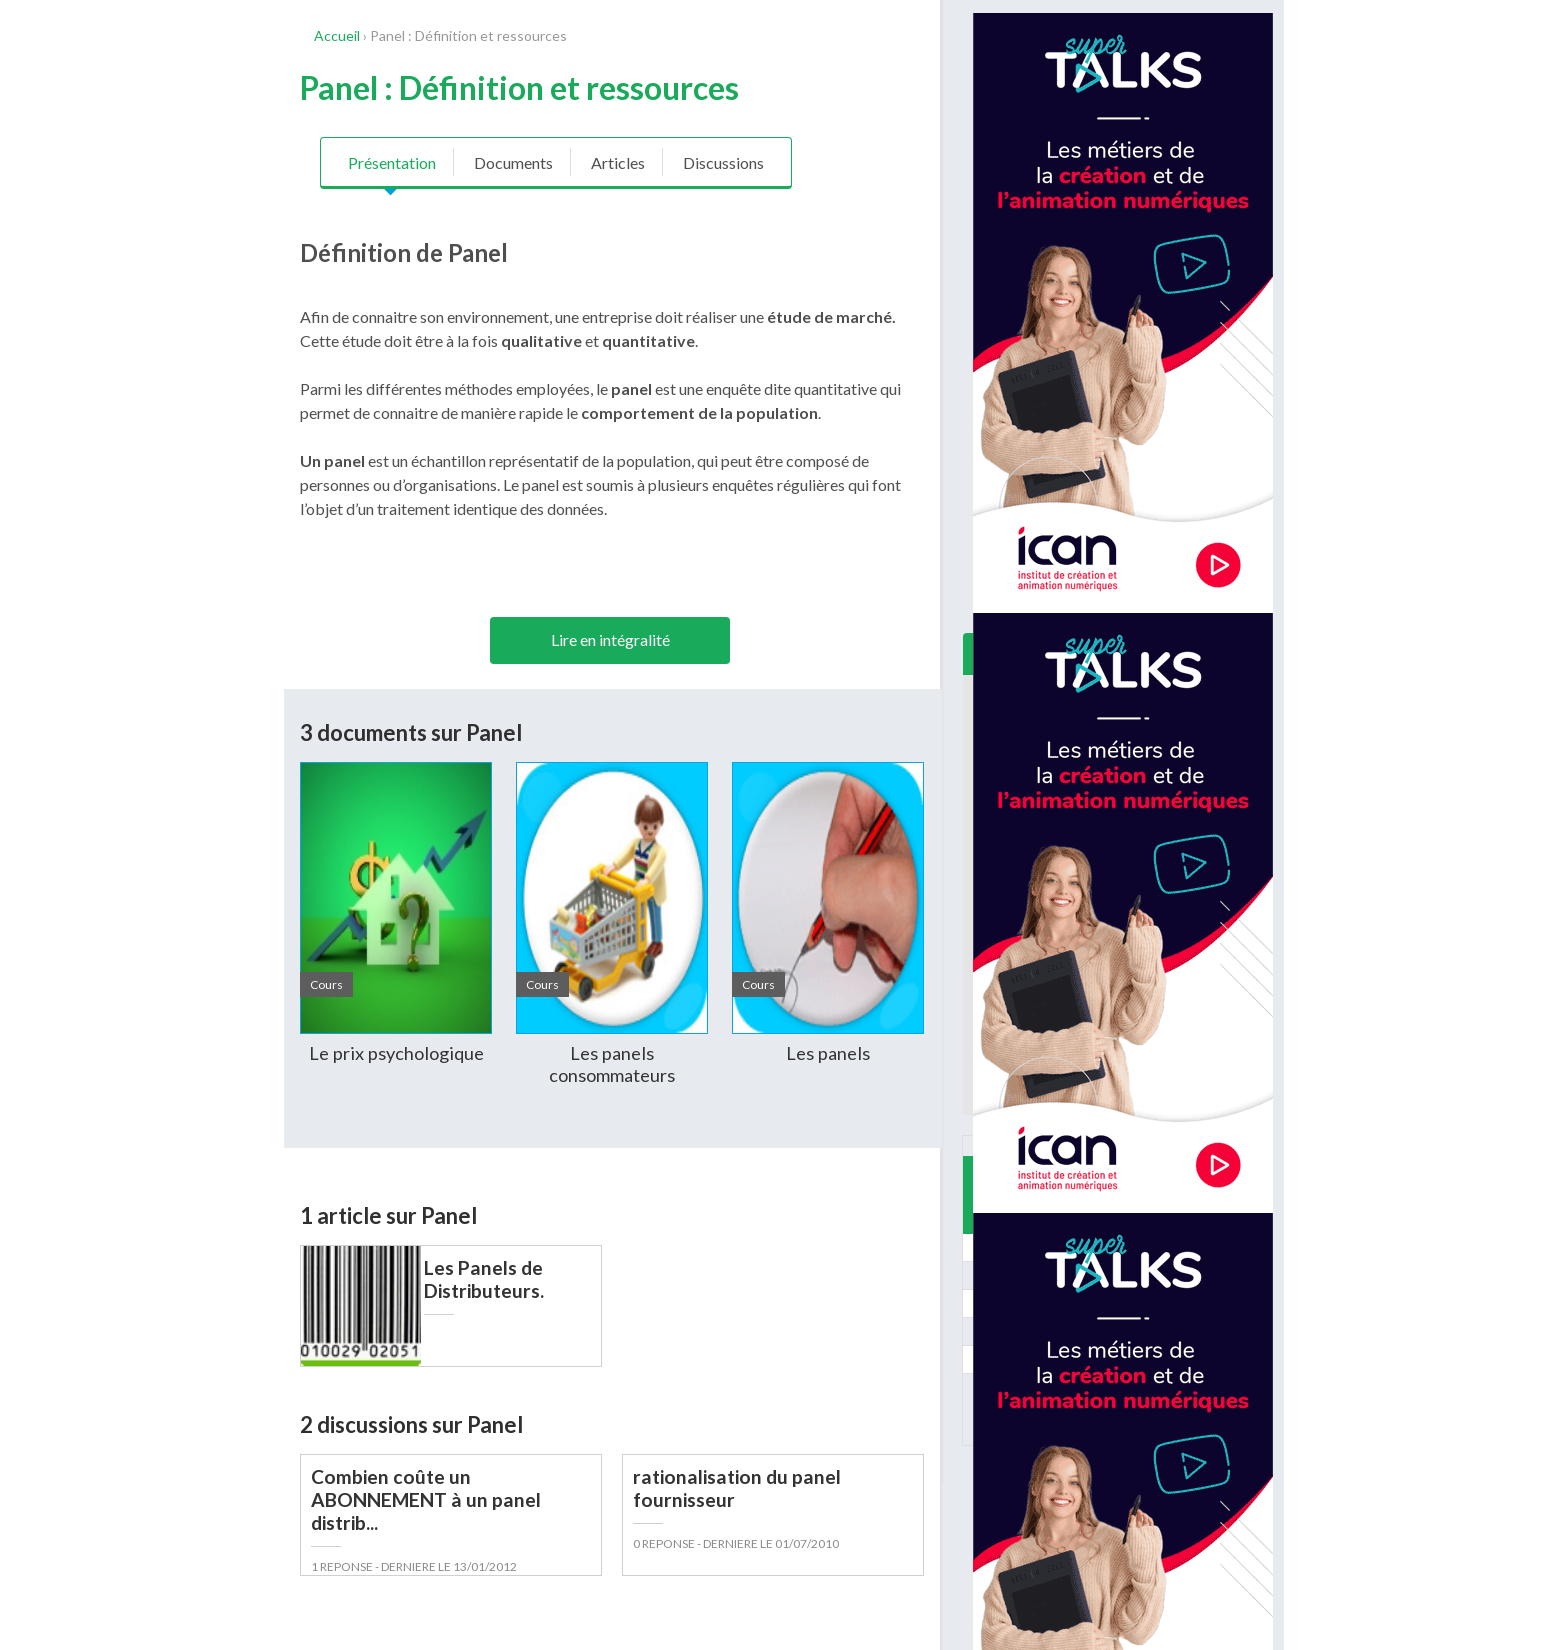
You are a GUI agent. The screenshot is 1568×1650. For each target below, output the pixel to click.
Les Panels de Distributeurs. (484, 1279)
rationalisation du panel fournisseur (737, 1488)
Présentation (392, 162)
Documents (513, 162)
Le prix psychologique (396, 1053)
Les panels (828, 1053)
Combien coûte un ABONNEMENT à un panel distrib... (426, 1499)
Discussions (723, 162)
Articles (618, 162)
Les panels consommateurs (612, 1064)
